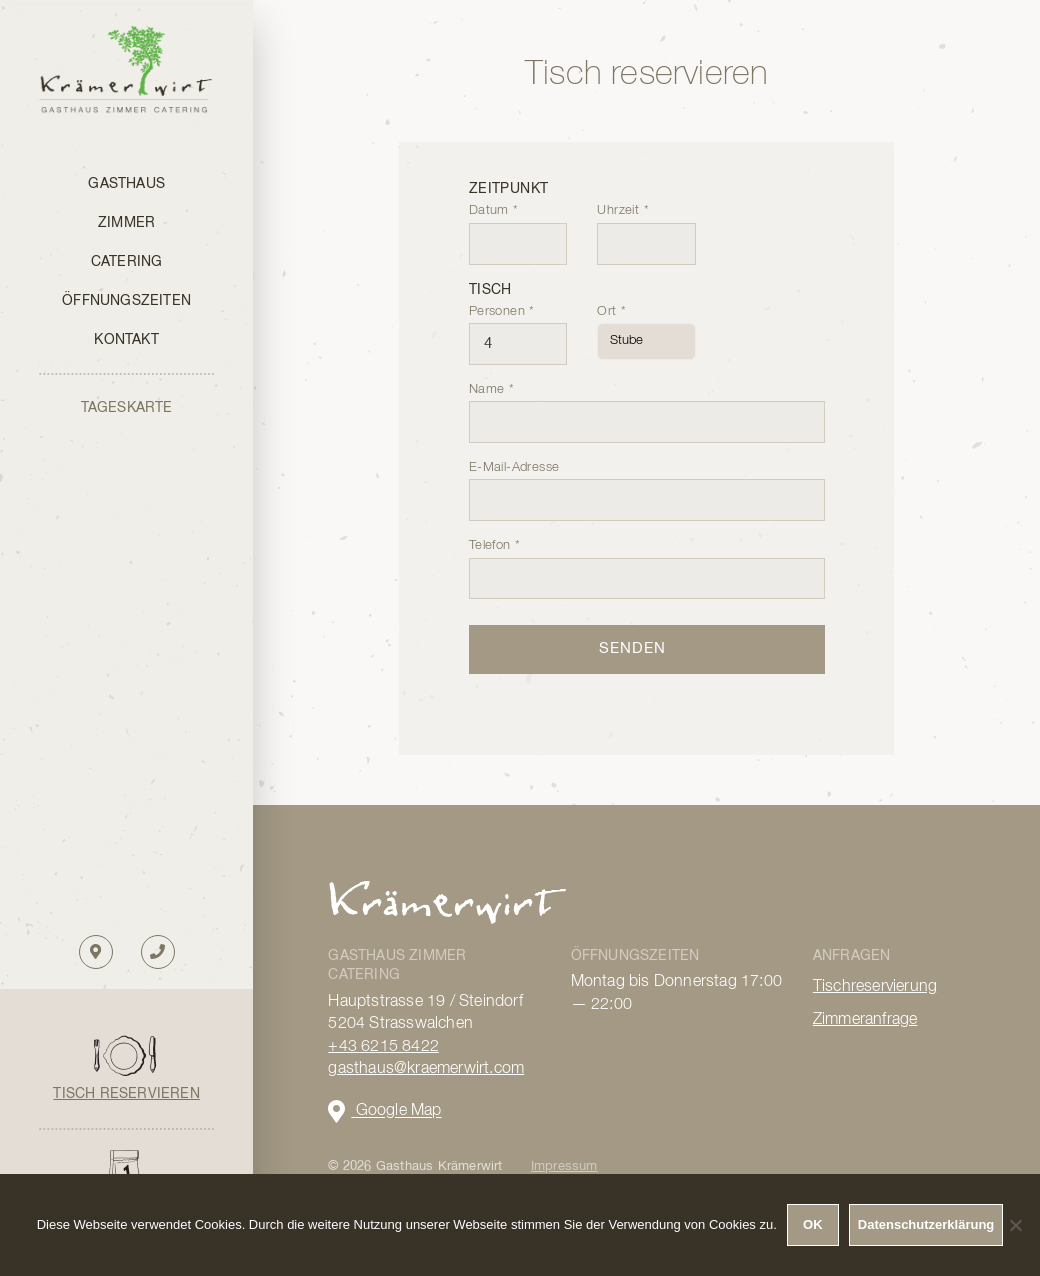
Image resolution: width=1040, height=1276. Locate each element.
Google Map (384, 1112)
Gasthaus (126, 184)
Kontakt (126, 340)
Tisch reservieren (126, 1094)
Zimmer (126, 223)
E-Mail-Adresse (647, 484)
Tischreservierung (875, 987)
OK (813, 1224)
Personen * (518, 328)
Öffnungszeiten (126, 301)
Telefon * (647, 562)
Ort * (646, 326)
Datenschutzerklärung (926, 1224)
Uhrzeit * (646, 227)
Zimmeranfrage (865, 1020)
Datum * (518, 227)
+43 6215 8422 (383, 1047)
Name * (647, 406)
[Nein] (1015, 1225)
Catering (127, 262)
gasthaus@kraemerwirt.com (426, 1069)
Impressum (564, 1166)
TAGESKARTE (127, 408)
